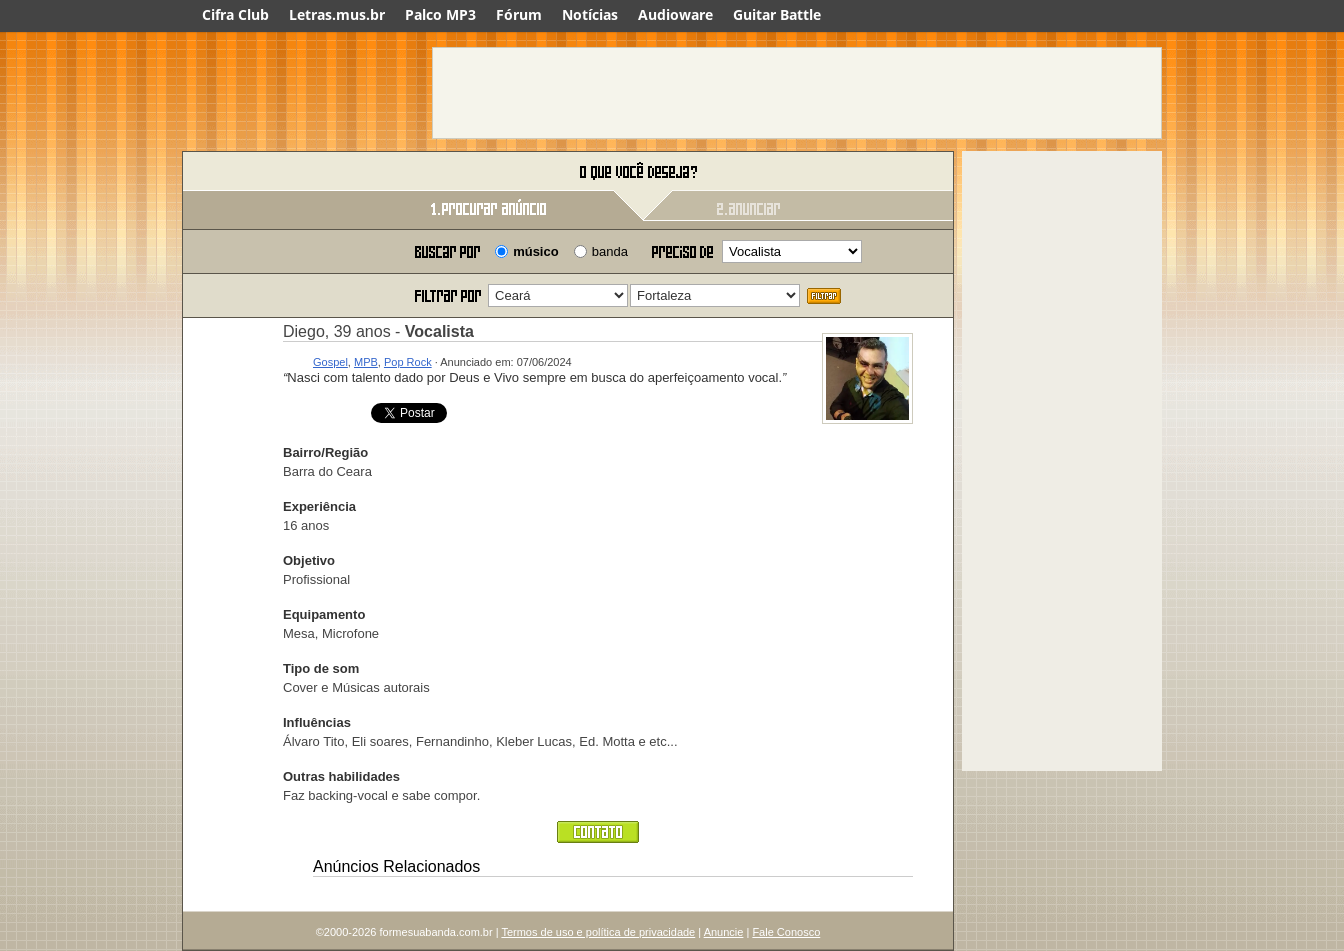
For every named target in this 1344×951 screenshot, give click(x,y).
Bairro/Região (325, 452)
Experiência (319, 506)
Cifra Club (235, 14)
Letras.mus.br (337, 14)
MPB (366, 362)
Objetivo (309, 560)
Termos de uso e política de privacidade (598, 932)
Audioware (675, 14)
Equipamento (324, 614)
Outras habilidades (341, 776)
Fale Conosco (786, 932)
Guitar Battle (777, 14)
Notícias (590, 14)
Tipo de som (321, 668)
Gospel (330, 362)
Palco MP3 (440, 14)
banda (610, 251)
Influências (317, 722)
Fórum (519, 14)
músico (536, 251)
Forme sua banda (287, 172)
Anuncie (724, 932)
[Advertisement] (797, 93)
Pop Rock (408, 362)
